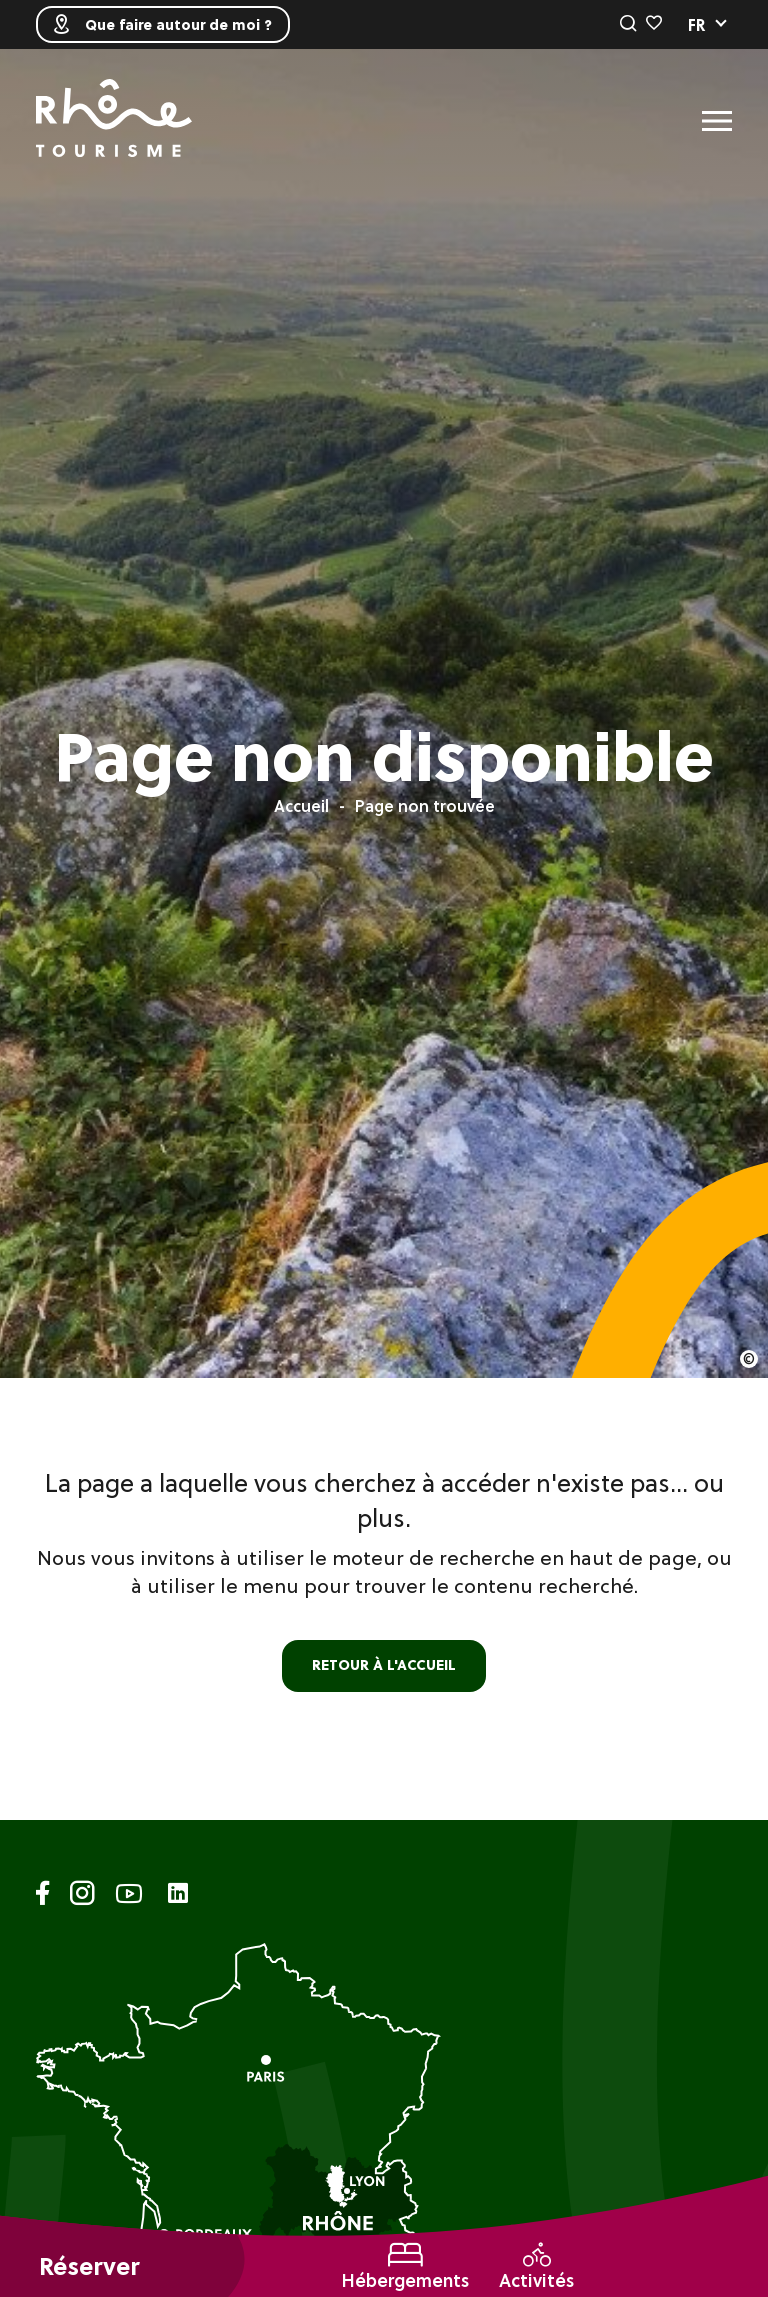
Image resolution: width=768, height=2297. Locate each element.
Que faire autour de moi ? (163, 24)
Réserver (89, 2266)
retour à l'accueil (384, 1665)
